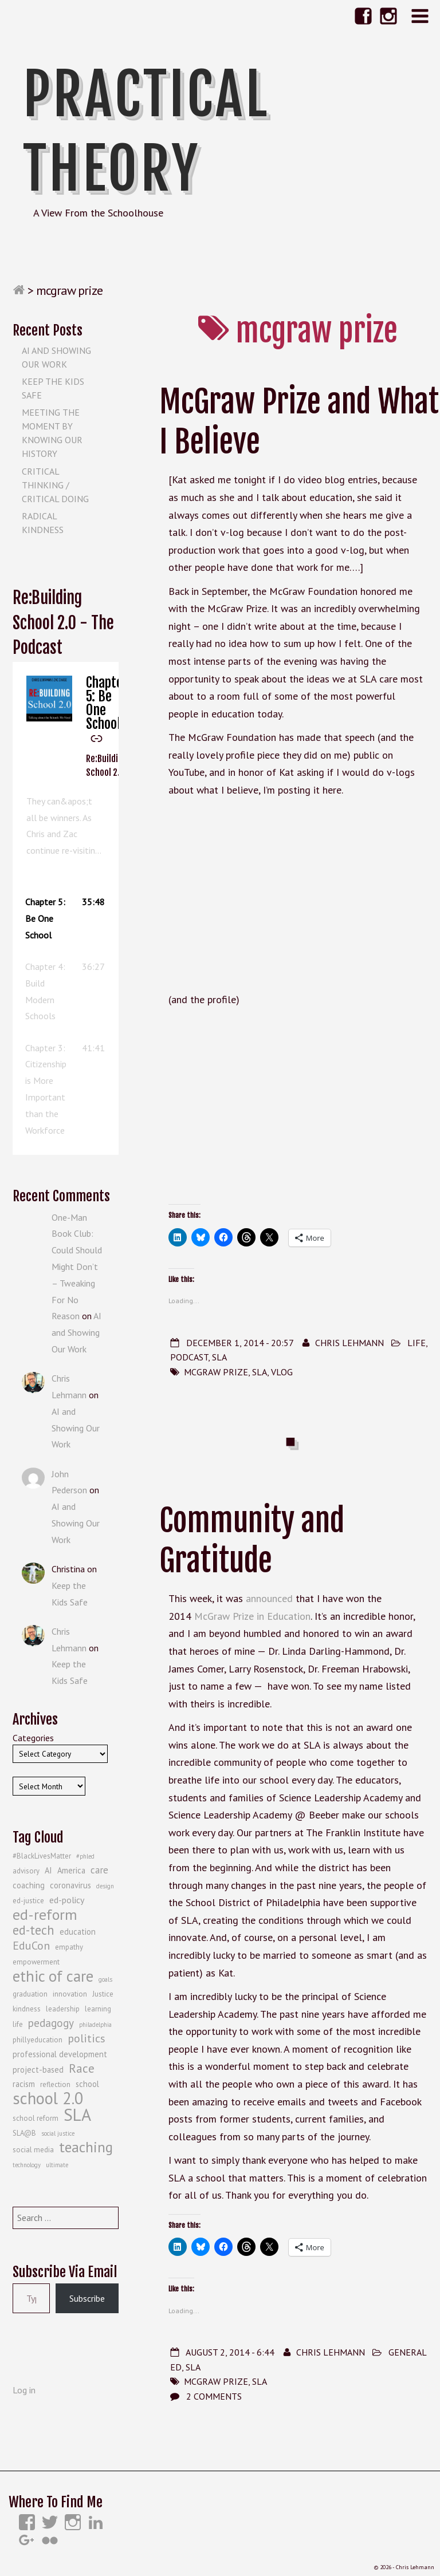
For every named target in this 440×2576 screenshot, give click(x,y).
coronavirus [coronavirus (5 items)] (70, 1885)
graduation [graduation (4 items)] (30, 1994)
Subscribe (87, 2298)
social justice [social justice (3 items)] (57, 2133)
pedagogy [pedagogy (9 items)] (51, 2023)
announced (269, 1598)
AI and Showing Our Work (76, 1332)
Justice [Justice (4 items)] (102, 1994)
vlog (282, 1372)
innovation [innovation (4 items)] (70, 1994)
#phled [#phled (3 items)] (85, 1856)
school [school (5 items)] (87, 2083)
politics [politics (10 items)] (86, 2038)
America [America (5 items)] (71, 1870)
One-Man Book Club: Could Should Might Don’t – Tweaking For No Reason (77, 1267)
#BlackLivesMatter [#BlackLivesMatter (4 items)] (42, 1856)
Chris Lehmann (349, 1342)
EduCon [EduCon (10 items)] (31, 1945)
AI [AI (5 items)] (48, 1870)
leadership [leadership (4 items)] (63, 2009)
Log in (24, 2390)
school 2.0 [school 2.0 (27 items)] (48, 2098)
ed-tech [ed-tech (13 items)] (33, 1930)
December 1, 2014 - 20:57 (239, 1342)
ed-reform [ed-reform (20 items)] (45, 1915)
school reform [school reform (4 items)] (35, 2118)
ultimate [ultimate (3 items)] (57, 2165)
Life (416, 1342)
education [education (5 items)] (78, 1931)
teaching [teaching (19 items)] (86, 2147)
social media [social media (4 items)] (33, 2150)
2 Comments (214, 2396)
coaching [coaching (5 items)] (29, 1885)
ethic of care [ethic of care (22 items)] (53, 1976)
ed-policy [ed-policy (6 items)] (66, 1900)
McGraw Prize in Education (252, 1616)
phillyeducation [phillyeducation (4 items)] (37, 2040)
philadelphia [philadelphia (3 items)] (95, 2025)
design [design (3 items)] (105, 1886)
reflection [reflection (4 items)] (55, 2084)
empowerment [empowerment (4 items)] (36, 1962)
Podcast (189, 1357)
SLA (219, 1357)
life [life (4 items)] (18, 2024)
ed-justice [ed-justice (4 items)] (28, 1901)
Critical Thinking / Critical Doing (55, 485)
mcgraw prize (216, 1372)
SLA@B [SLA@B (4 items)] (24, 2133)
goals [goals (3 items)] (105, 1979)
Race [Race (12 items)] (82, 2068)
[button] (66, 918)
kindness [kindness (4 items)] (27, 2009)
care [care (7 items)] (99, 1870)
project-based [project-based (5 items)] (38, 2069)
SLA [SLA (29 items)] (77, 2114)
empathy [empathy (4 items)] (69, 1947)
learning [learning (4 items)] (98, 2009)
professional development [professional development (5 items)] (60, 2054)
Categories (33, 1737)
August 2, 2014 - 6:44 (230, 2352)
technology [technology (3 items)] (27, 2165)
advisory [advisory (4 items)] (26, 1871)
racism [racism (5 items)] (24, 2083)
